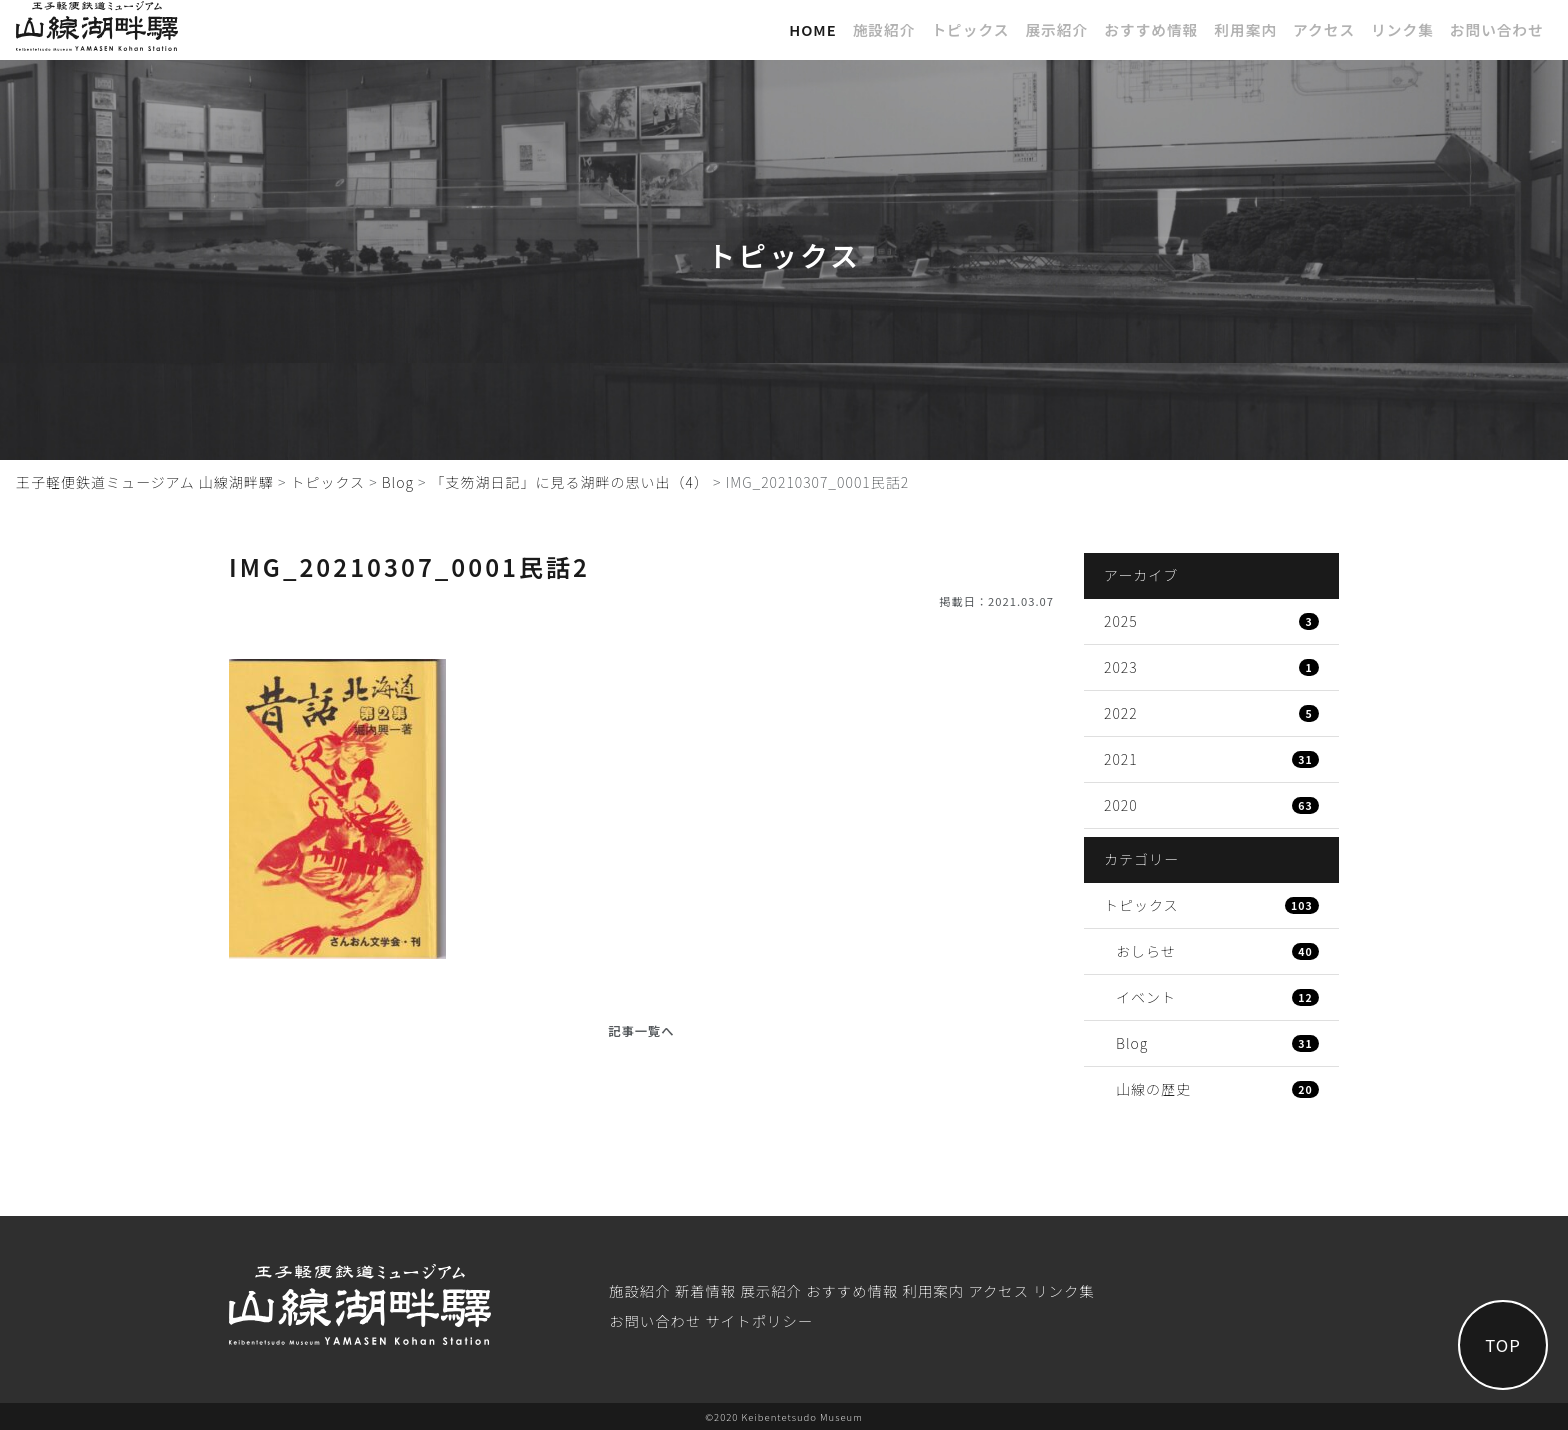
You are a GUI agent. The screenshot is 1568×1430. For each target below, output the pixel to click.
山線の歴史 (1217, 1089)
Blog (1217, 1043)
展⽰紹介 (1056, 29)
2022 (1211, 713)
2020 (1211, 805)
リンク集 (1402, 29)
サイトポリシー (759, 1320)
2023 (1211, 667)
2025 (1211, 621)
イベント (1217, 997)
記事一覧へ (641, 1031)
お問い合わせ (1497, 29)
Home (813, 29)
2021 (1211, 759)
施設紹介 (884, 29)
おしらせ (1217, 951)
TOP (1503, 1345)
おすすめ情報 (1151, 29)
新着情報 (706, 1290)
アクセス (1324, 29)
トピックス (970, 29)
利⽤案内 (1245, 29)
